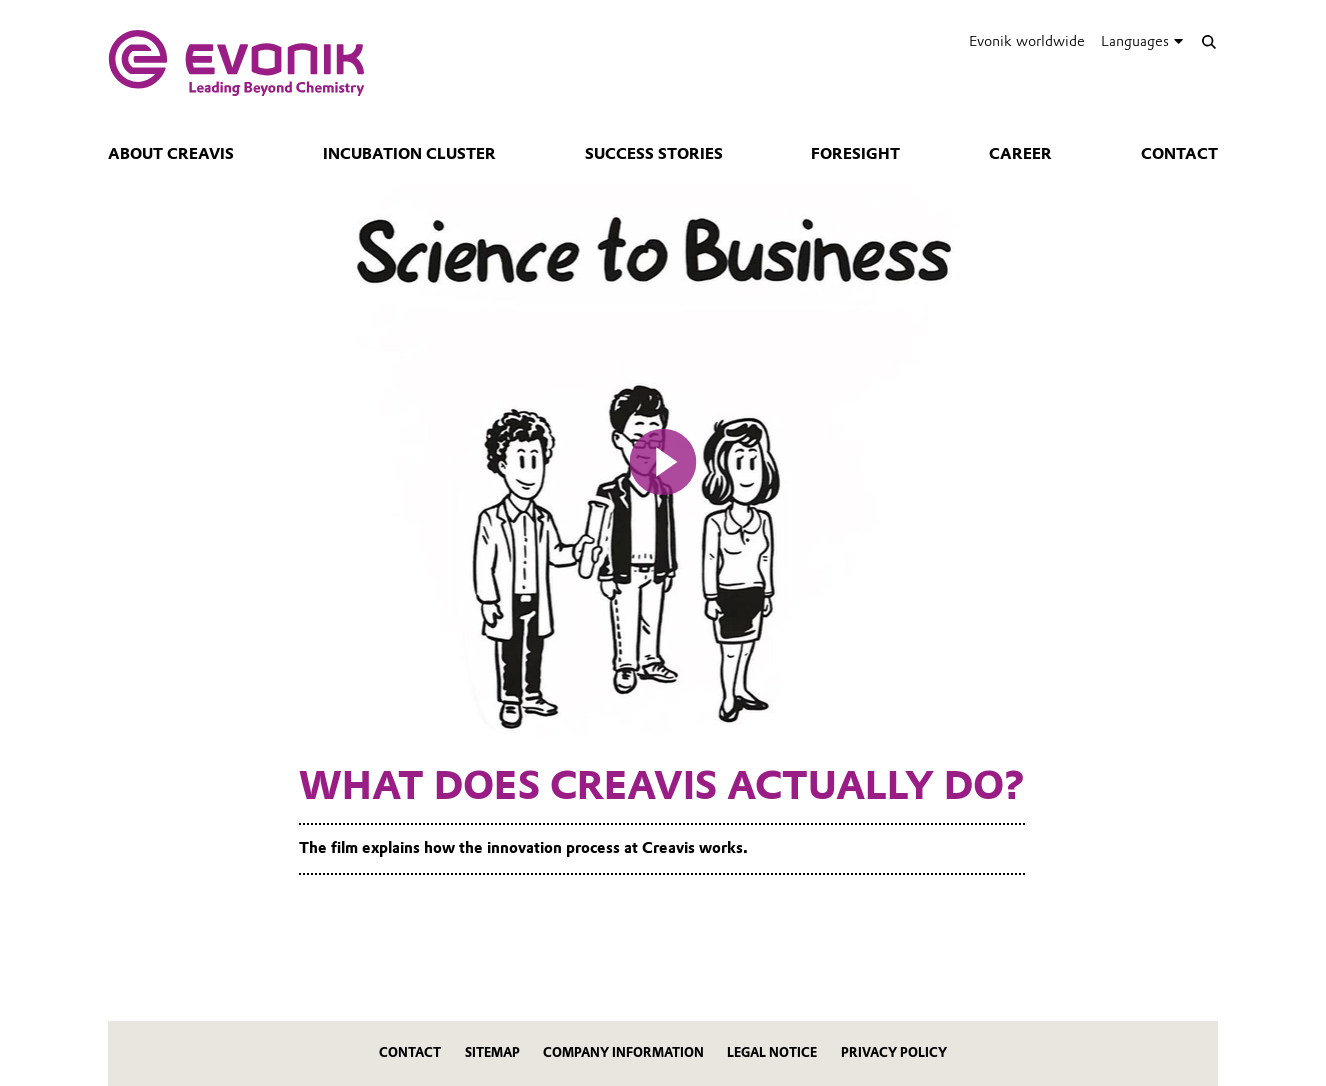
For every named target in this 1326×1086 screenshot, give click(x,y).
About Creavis (171, 154)
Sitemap (492, 1052)
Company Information (623, 1052)
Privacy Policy (894, 1052)
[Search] (1208, 41)
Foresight (855, 154)
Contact (1179, 154)
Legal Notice (772, 1052)
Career (1020, 154)
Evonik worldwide (1027, 41)
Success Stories (654, 154)
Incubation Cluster (409, 154)
